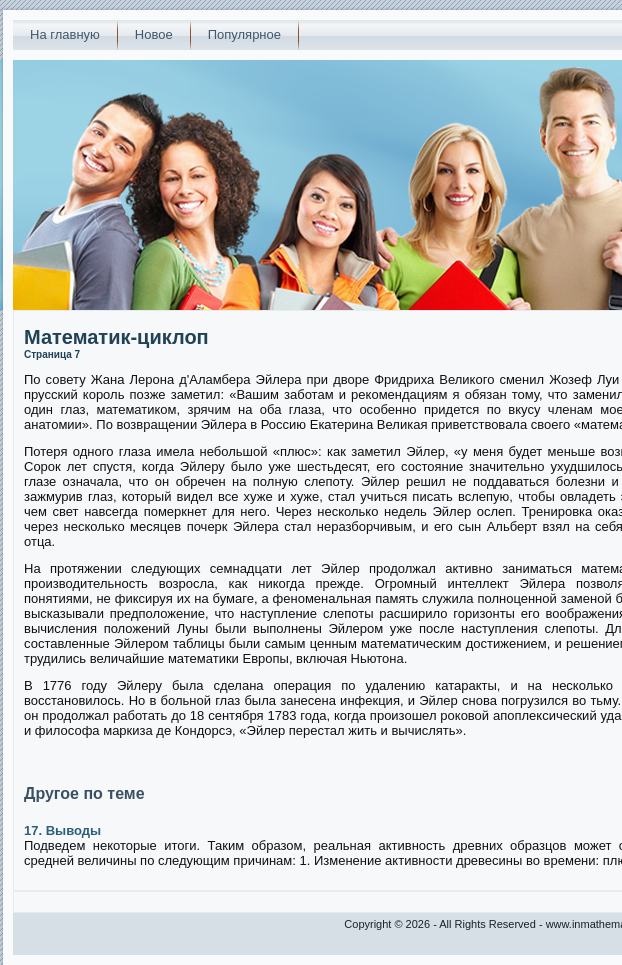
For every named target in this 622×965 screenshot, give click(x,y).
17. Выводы (62, 830)
